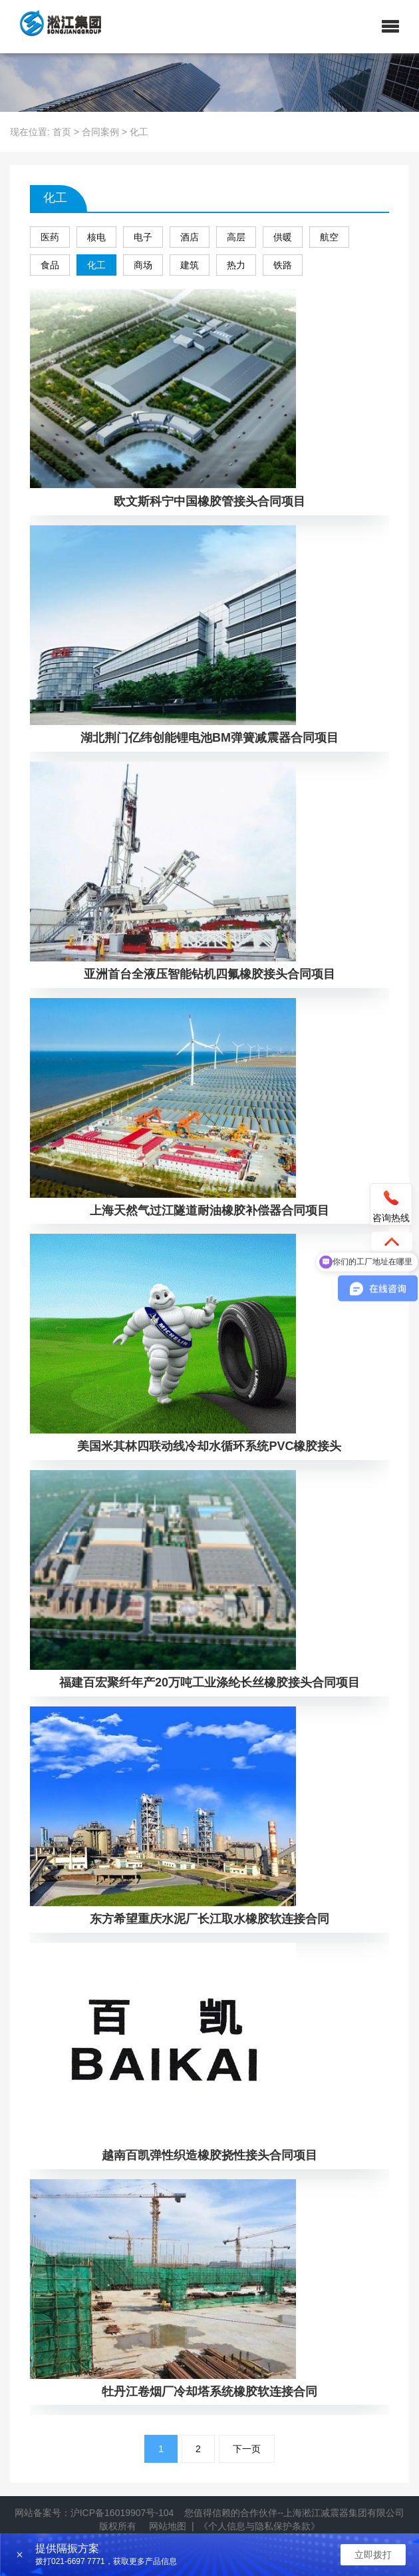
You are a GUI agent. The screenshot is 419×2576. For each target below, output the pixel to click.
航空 (329, 237)
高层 (236, 237)
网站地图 (167, 2526)
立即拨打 (373, 2554)
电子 (143, 237)
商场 (143, 265)
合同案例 (100, 132)
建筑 (189, 265)
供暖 (282, 237)
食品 (50, 265)
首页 (62, 132)
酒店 (189, 237)
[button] (390, 26)
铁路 (282, 265)
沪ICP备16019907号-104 (122, 2512)
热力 (236, 265)
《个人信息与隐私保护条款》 (259, 2526)
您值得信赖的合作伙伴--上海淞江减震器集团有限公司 (294, 2512)
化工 (96, 265)
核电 (96, 237)
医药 (50, 237)
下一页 (247, 2449)
